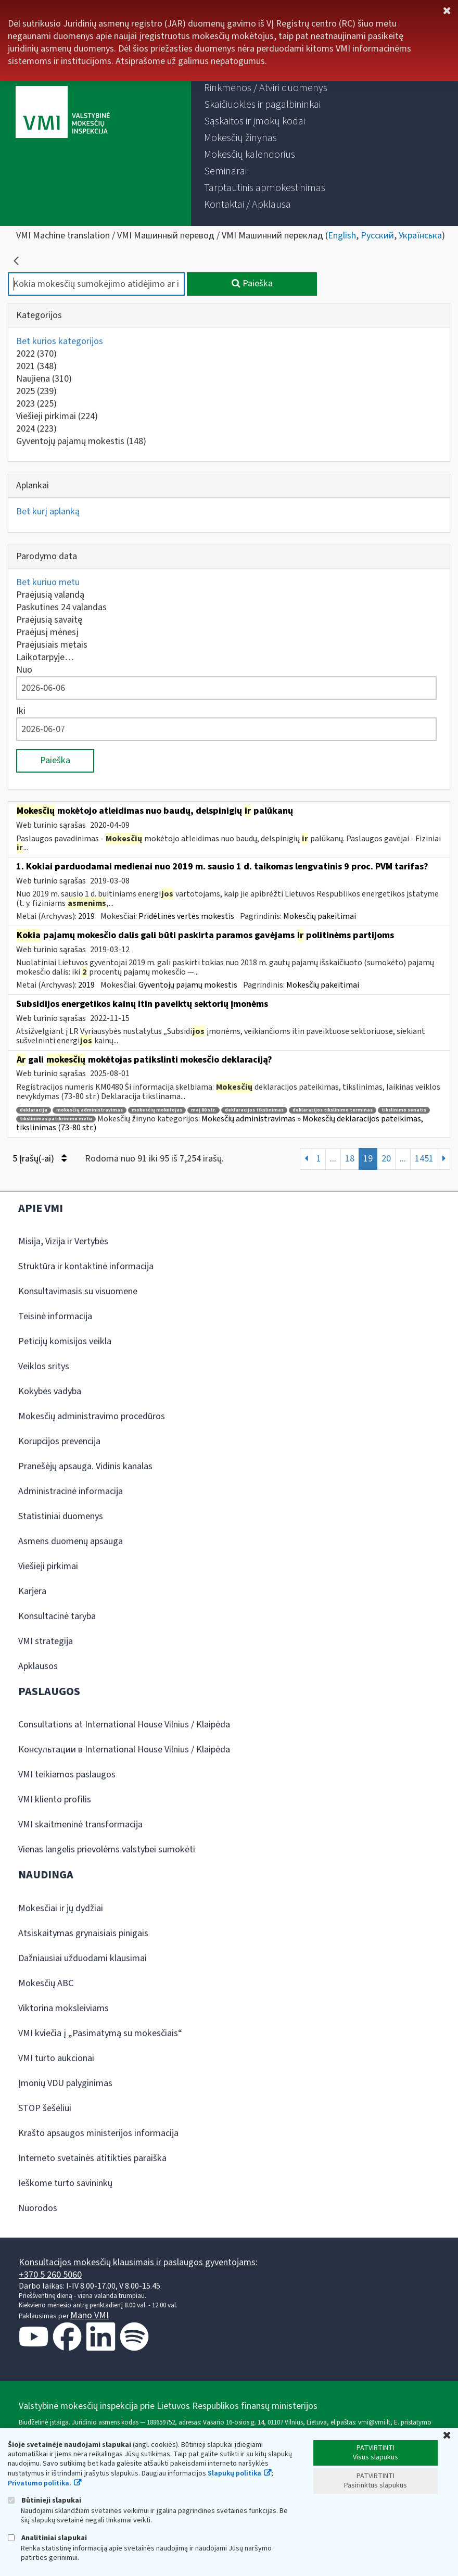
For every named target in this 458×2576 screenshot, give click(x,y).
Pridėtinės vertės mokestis (186, 916)
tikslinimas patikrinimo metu (56, 1119)
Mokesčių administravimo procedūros (91, 1416)
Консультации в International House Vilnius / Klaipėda (124, 1749)
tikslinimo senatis (403, 1110)
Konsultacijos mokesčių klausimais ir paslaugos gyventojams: (138, 2262)
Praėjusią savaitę (49, 619)
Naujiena (44, 378)
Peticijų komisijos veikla (64, 1341)
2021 (36, 366)
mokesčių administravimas (89, 1110)
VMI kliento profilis (54, 1799)
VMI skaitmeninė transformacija (80, 1824)
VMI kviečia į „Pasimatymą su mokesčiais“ (100, 2033)
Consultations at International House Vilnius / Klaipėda (124, 1724)
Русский (377, 235)
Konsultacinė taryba (57, 1616)
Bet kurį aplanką (48, 511)
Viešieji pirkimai (57, 416)
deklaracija (33, 1110)
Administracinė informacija (70, 1491)
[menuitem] (265, 88)
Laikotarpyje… (45, 657)
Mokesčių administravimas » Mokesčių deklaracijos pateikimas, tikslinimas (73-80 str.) (219, 1123)
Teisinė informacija (55, 1316)
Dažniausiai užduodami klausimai (82, 1958)
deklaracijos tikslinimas (254, 1110)
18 (349, 1158)
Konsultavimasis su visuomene (77, 1291)
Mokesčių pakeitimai (319, 916)
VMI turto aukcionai (56, 2058)
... (333, 1158)
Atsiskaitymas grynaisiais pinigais (83, 1933)
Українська (420, 235)
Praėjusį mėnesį (47, 632)
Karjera (32, 1591)
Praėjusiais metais (51, 644)
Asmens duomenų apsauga (70, 1541)
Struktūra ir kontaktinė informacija (86, 1266)
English (342, 235)
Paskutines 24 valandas (61, 607)
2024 (36, 428)
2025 (36, 391)
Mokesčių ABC (45, 1983)
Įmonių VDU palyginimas (65, 2083)
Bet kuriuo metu (48, 582)
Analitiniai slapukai (47, 2538)
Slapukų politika (234, 2473)
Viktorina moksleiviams (63, 2008)
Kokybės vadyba (49, 1391)
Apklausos (38, 1666)
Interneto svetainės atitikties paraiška (92, 2158)
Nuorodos (37, 2208)
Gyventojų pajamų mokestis (81, 441)
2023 (36, 403)
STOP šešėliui (44, 2108)
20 (386, 1158)
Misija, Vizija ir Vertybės (63, 1241)
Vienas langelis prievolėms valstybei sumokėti (106, 1849)
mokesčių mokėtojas (157, 1110)
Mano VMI (89, 2315)
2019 (86, 916)
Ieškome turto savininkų (65, 2183)
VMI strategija (45, 1641)
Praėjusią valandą (50, 594)
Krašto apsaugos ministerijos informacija (98, 2133)
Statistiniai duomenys (60, 1516)
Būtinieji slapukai (44, 2500)
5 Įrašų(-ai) (39, 1158)
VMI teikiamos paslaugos (67, 1774)
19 (368, 1158)
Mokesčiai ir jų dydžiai (60, 1908)
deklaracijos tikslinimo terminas (332, 1110)
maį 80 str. (203, 1110)
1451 (424, 1158)
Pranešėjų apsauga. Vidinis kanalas (85, 1466)
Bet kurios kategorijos (59, 341)
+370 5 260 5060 (50, 2274)
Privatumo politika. (39, 2483)
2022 (36, 353)
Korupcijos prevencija (59, 1441)
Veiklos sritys (43, 1366)
